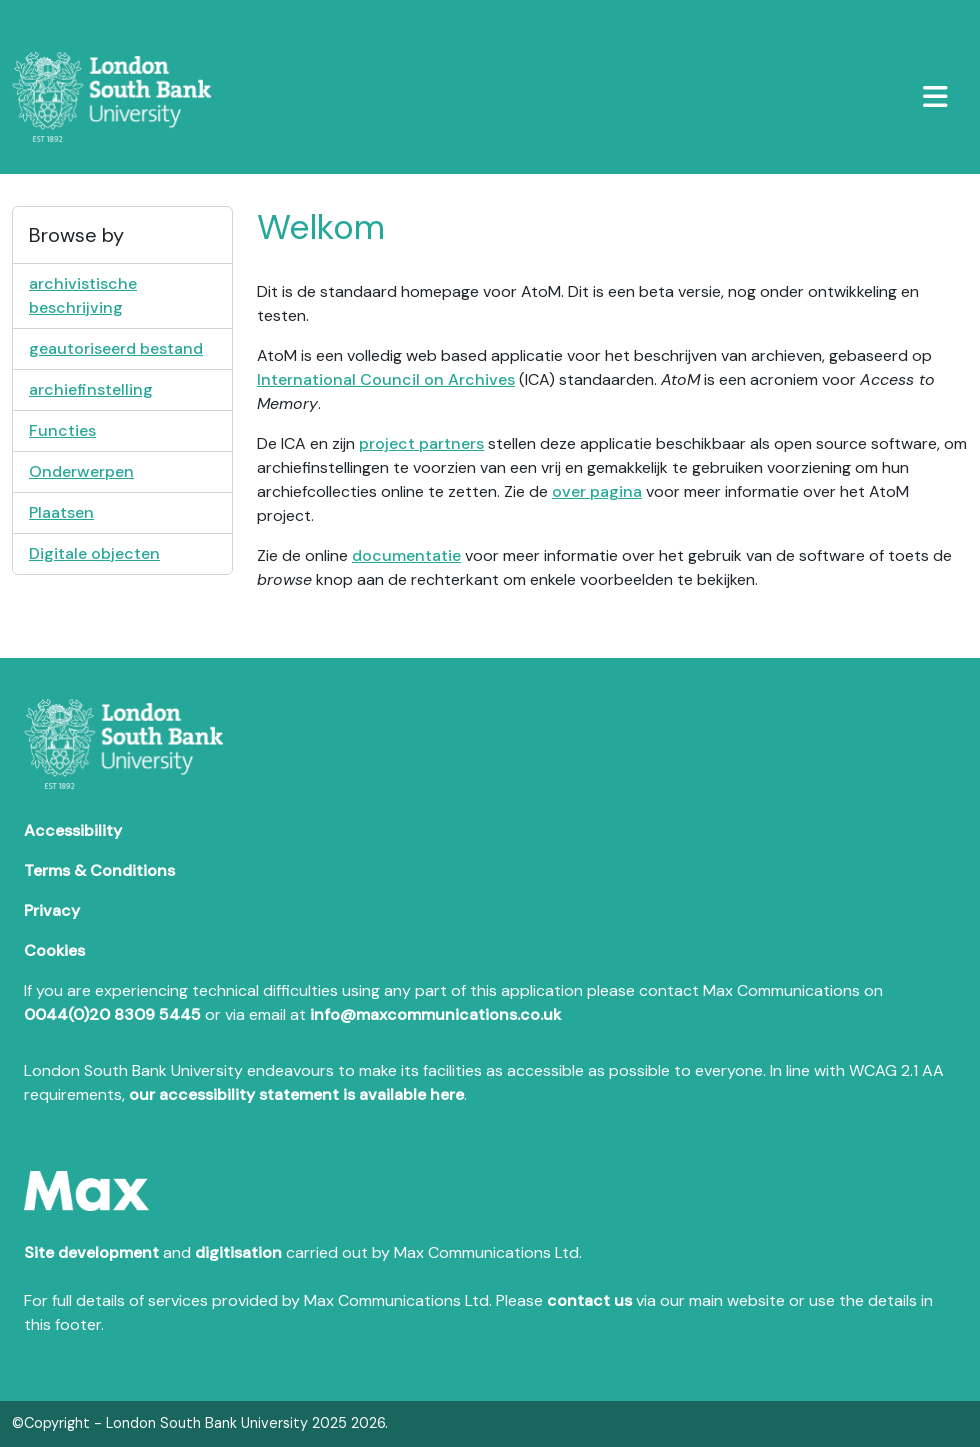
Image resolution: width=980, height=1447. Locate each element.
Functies (62, 430)
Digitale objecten (94, 553)
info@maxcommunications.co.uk (435, 1014)
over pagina (597, 491)
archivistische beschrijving (83, 295)
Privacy (52, 910)
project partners (421, 443)
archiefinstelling (91, 389)
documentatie (406, 555)
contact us (589, 1300)
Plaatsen (61, 512)
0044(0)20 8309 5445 (112, 1014)
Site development (91, 1252)
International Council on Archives (386, 379)
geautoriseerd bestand (116, 348)
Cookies (54, 950)
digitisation (238, 1252)
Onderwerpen (81, 471)
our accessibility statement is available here (296, 1094)
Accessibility (73, 830)
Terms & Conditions (99, 870)
